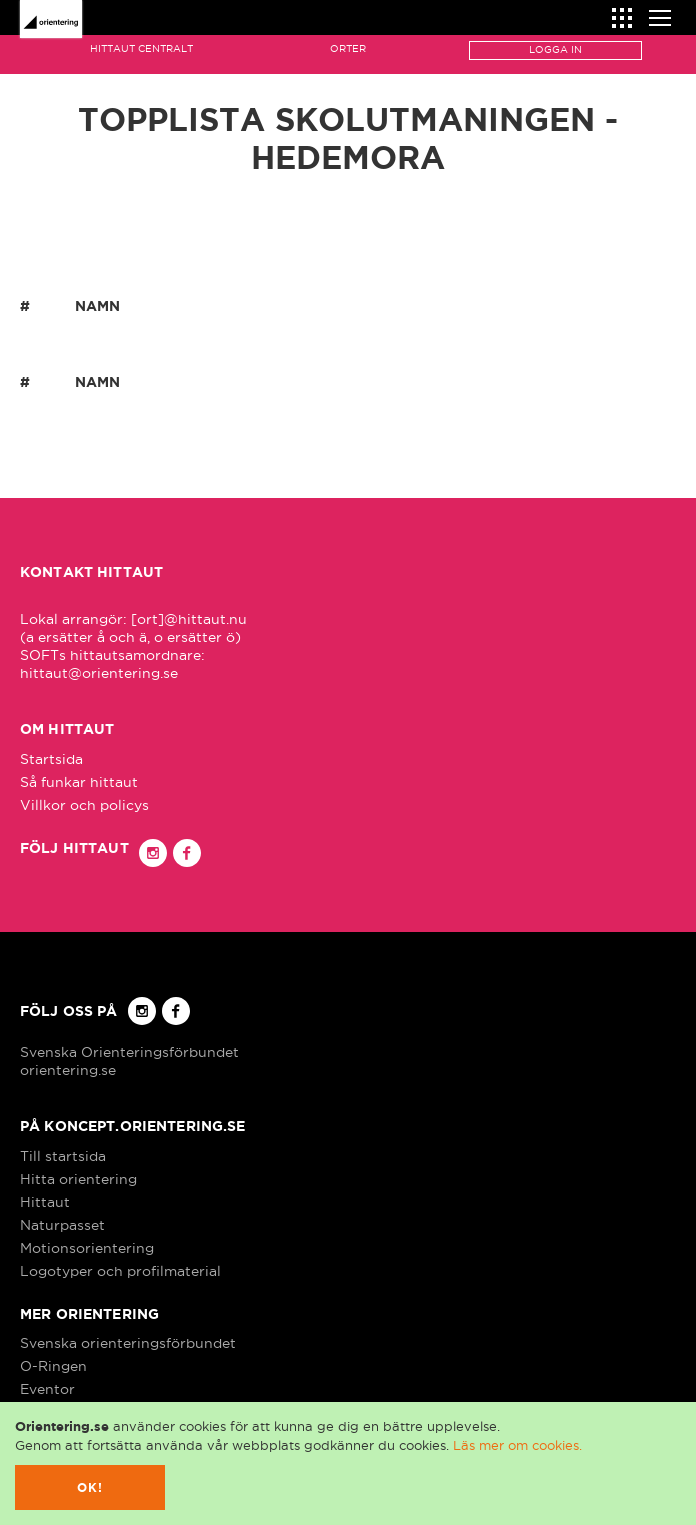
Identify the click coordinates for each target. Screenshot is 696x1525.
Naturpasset (62, 1225)
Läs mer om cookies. (517, 1445)
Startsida (51, 759)
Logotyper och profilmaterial (120, 1271)
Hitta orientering (78, 1179)
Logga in (555, 49)
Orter (348, 48)
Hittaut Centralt (141, 48)
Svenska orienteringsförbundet (128, 1343)
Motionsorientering (87, 1248)
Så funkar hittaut (79, 782)
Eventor (47, 1389)
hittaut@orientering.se (99, 673)
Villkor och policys (84, 805)
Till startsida (63, 1156)
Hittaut (45, 1202)
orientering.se (68, 1070)
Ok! (90, 1487)
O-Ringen (53, 1366)
